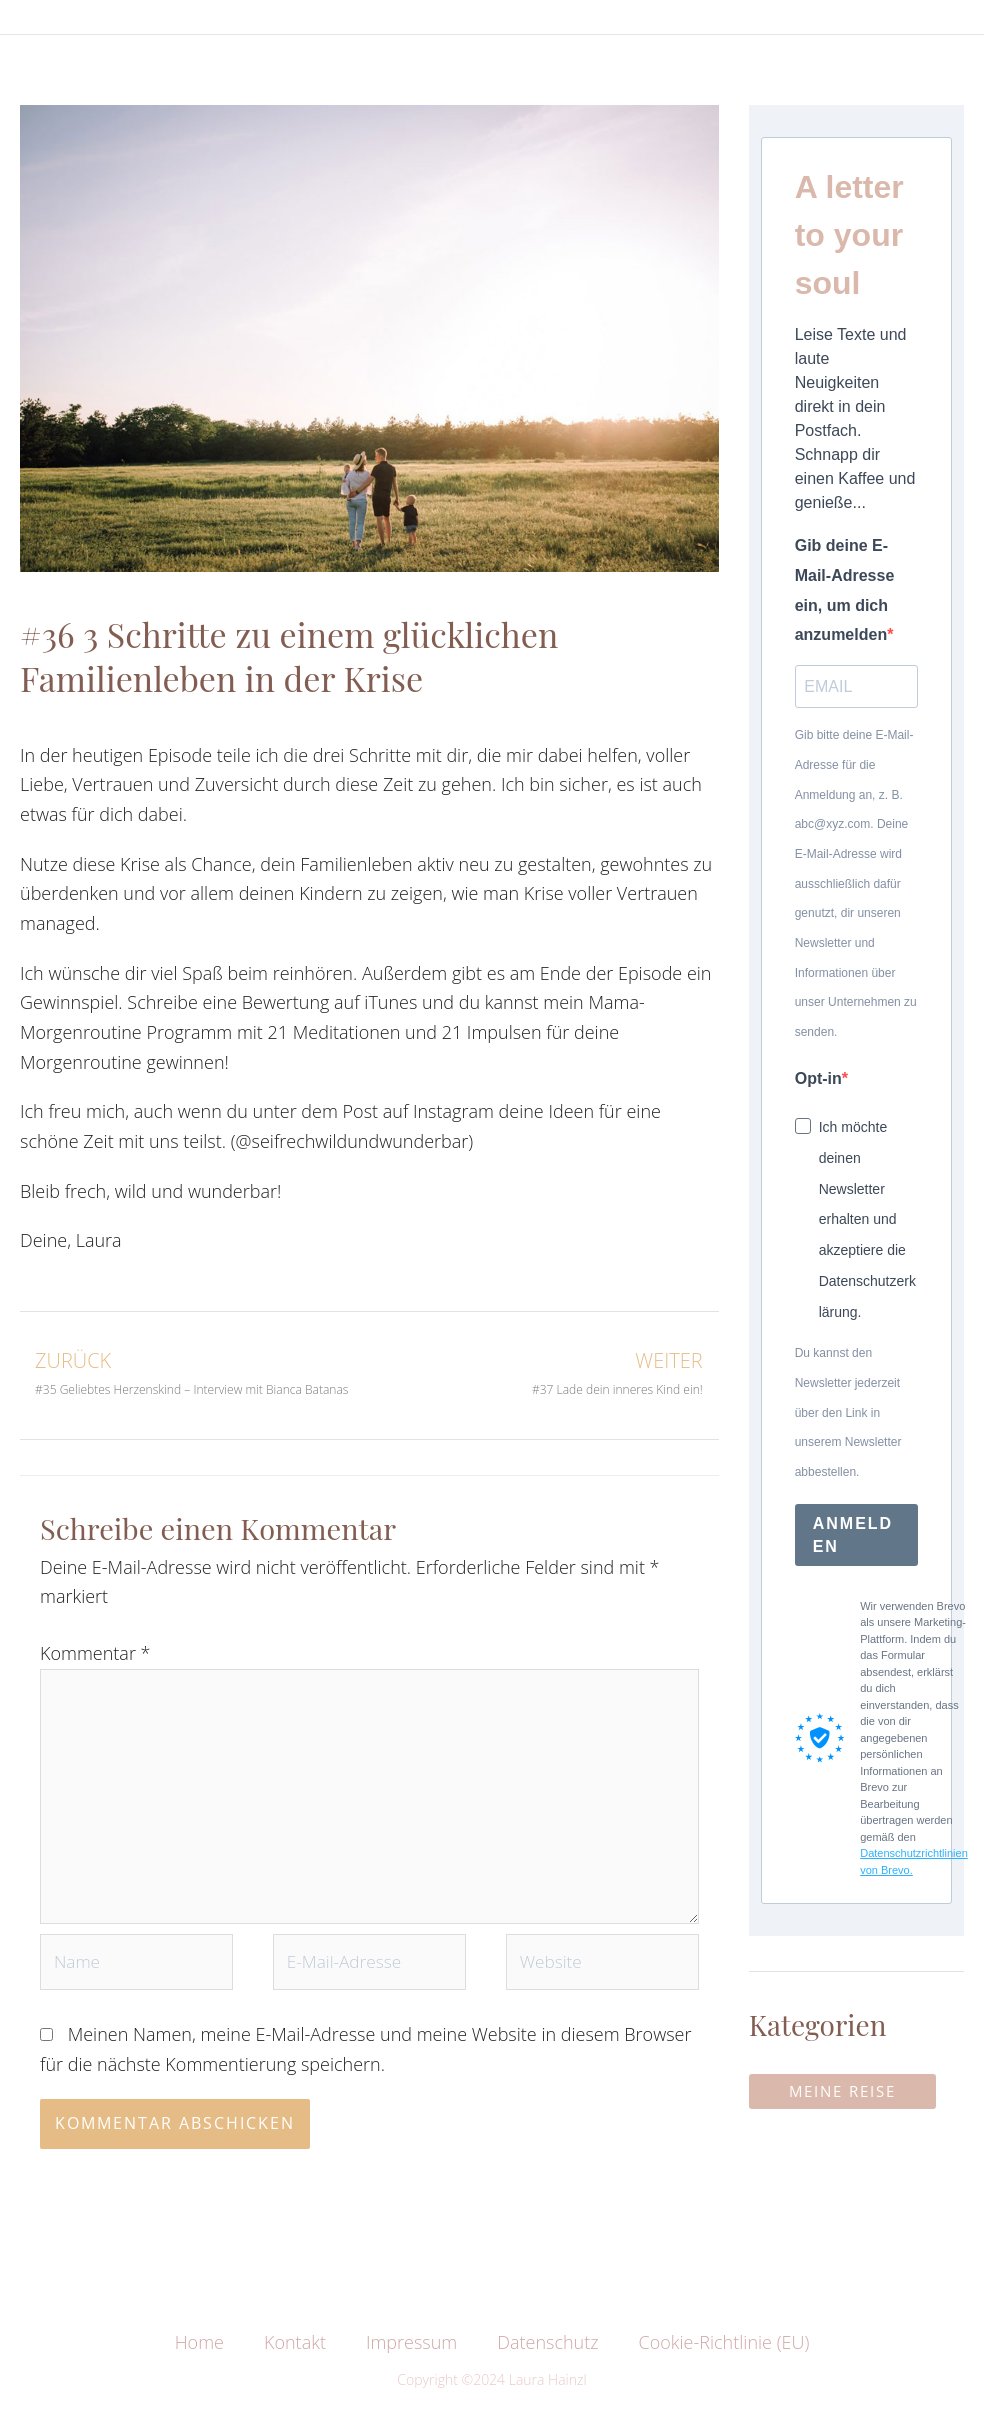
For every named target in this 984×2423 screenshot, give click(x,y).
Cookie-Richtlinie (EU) (724, 2360)
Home (199, 2360)
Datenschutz (547, 2360)
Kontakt (295, 2360)
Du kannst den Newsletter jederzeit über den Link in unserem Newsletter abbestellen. (848, 1416)
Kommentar (95, 1657)
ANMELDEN (853, 1538)
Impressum (411, 2360)
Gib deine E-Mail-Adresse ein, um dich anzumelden (845, 592)
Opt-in (818, 1081)
